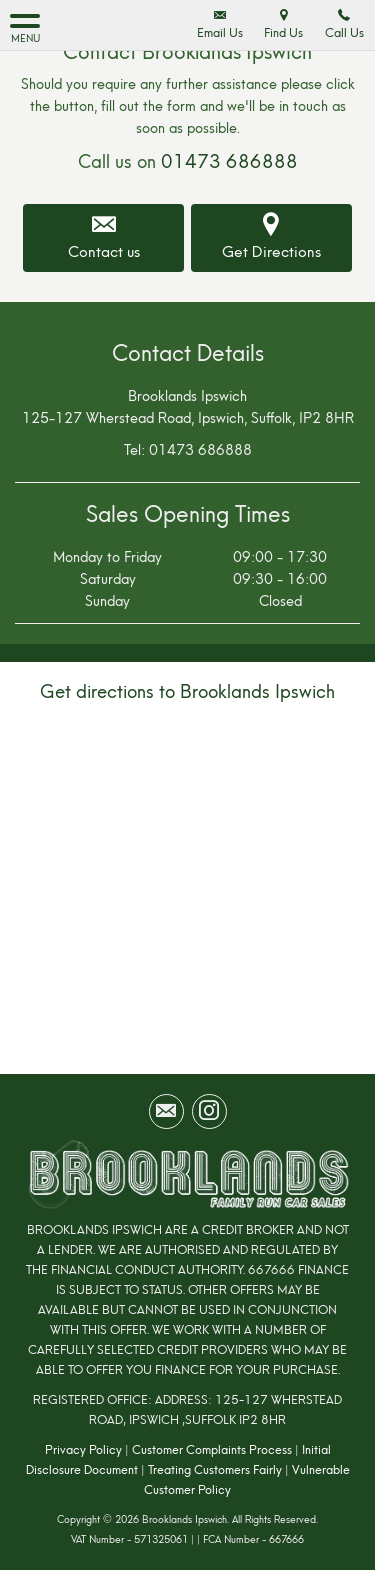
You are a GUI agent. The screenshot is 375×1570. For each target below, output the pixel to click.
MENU (25, 27)
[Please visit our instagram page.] (209, 1111)
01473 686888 (229, 162)
